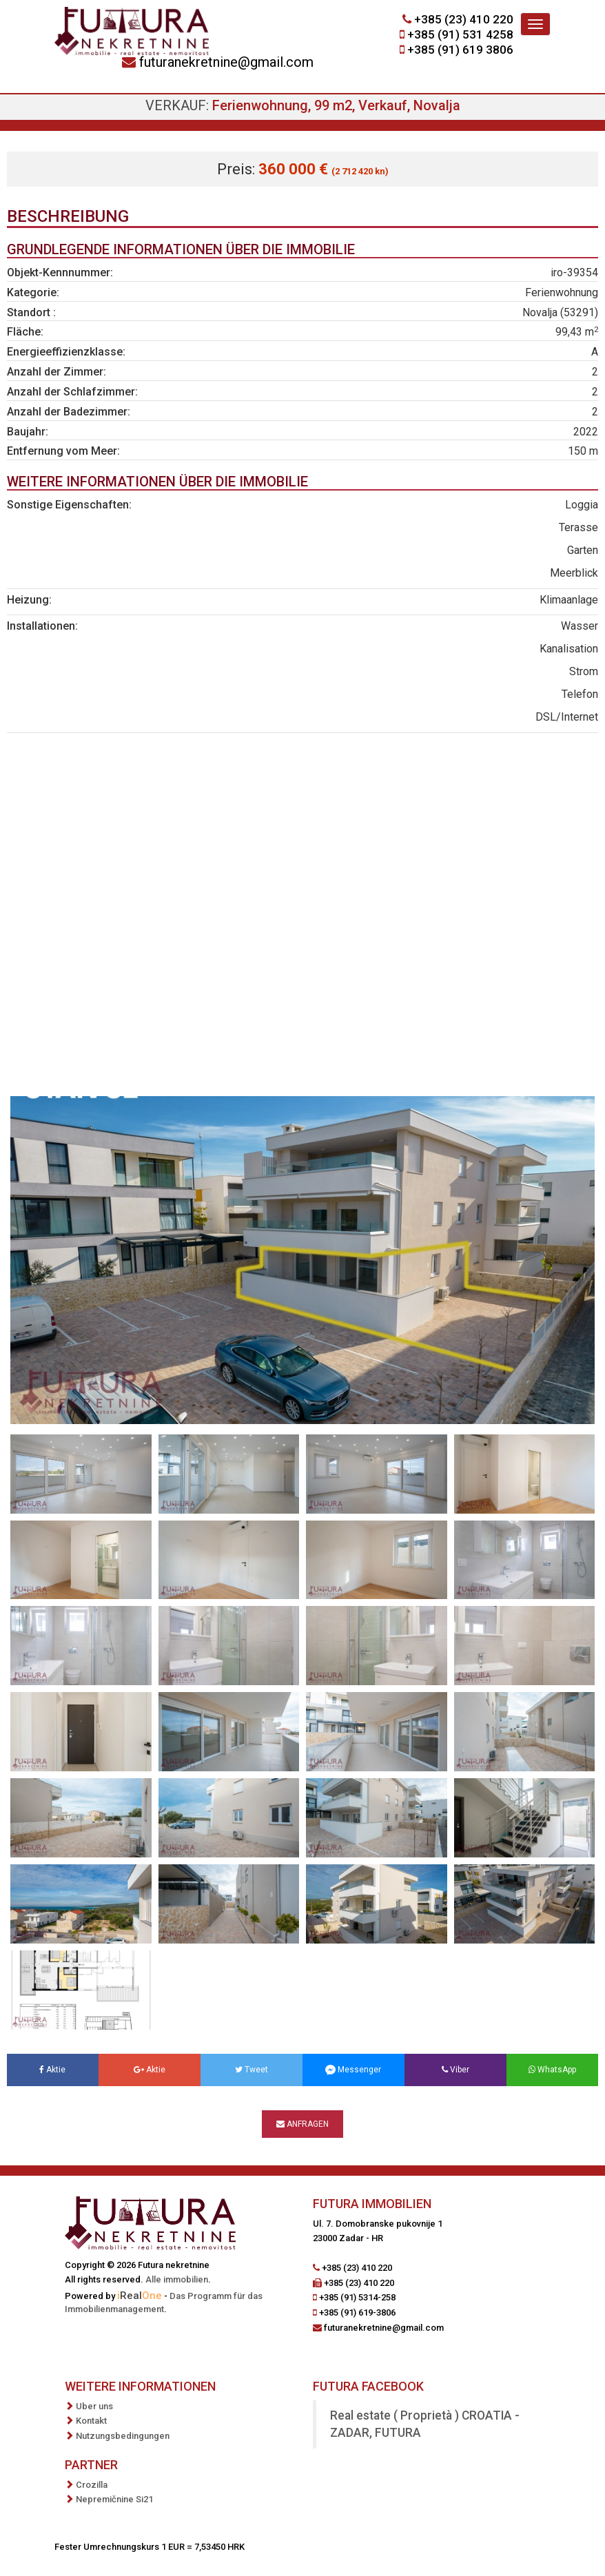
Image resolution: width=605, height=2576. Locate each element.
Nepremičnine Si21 (114, 2499)
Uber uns (94, 2406)
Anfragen (302, 2124)
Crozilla (91, 2485)
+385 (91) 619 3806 (460, 49)
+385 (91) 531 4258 (460, 34)
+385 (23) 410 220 (463, 19)
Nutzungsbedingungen (123, 2436)
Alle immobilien (176, 2279)
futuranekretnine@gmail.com (226, 62)
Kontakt (91, 2420)
